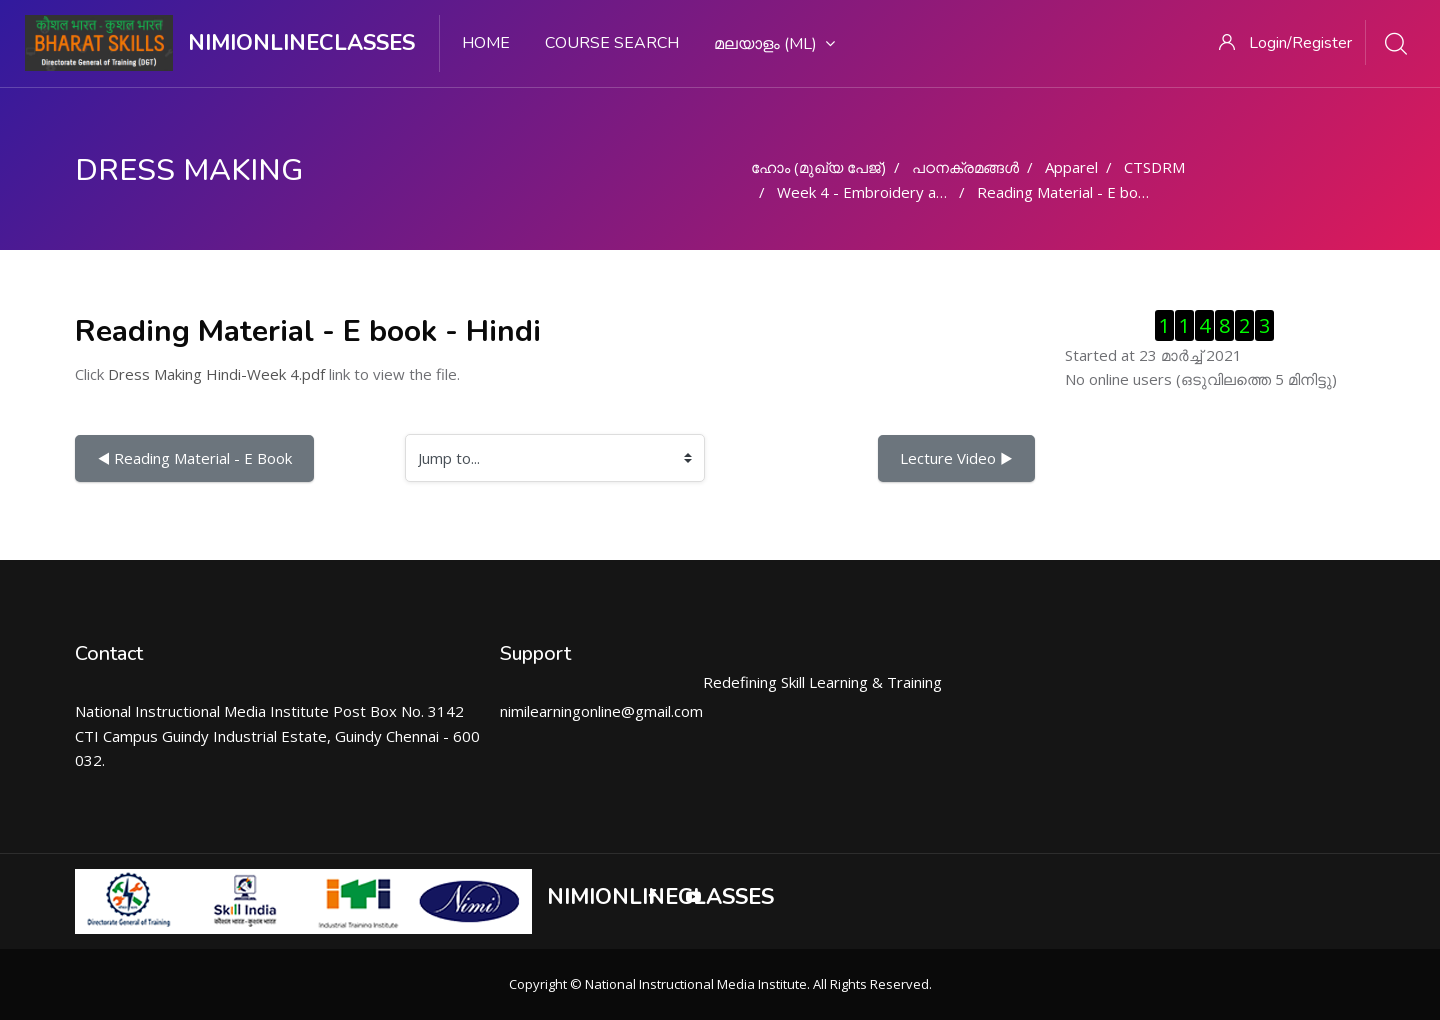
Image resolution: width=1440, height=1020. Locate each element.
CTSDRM (1154, 167)
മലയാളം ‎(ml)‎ (774, 44)
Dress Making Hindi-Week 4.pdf (216, 374)
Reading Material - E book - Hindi (1090, 192)
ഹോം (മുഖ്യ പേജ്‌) (818, 167)
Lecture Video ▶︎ (956, 458)
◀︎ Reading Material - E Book (194, 458)
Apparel (1071, 167)
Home (486, 43)
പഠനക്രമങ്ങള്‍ (965, 167)
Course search (612, 43)
